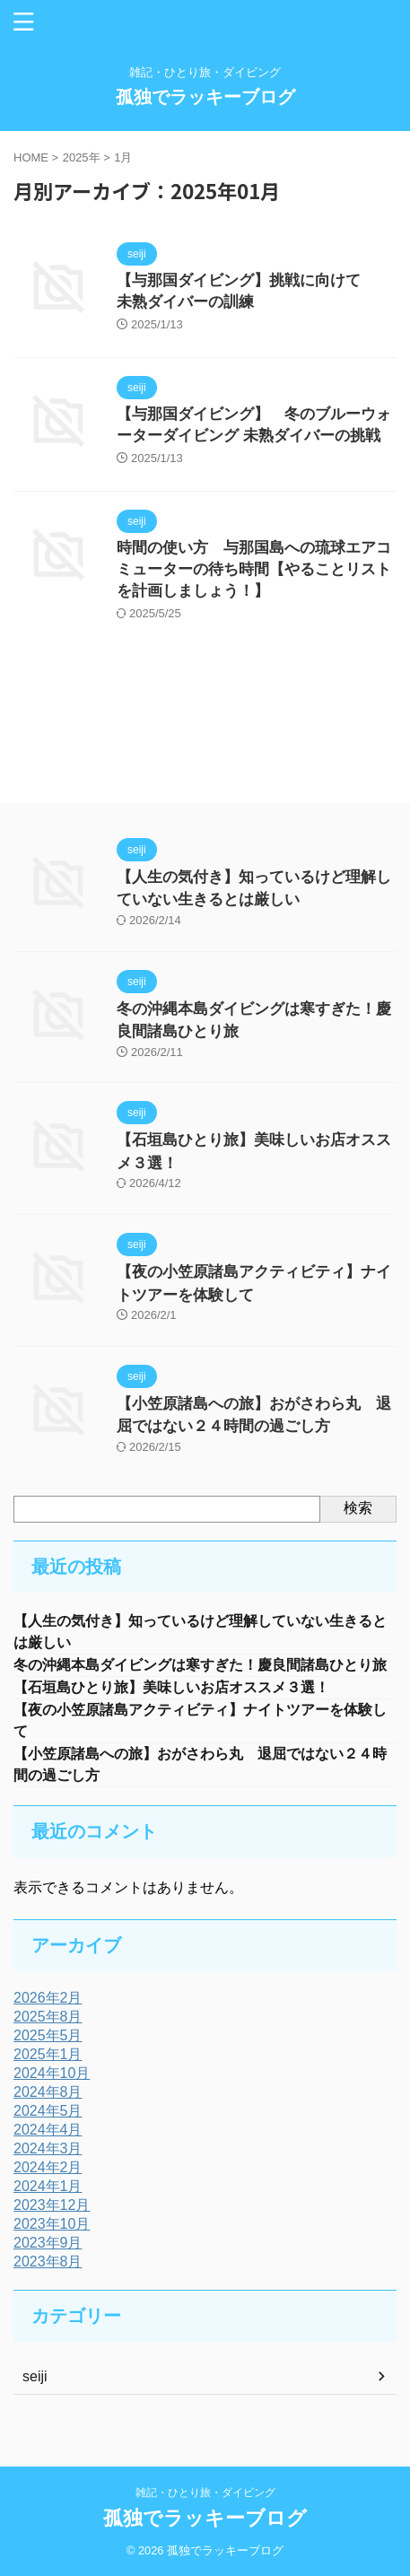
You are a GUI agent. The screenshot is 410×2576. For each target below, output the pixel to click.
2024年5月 (48, 2110)
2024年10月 (51, 2073)
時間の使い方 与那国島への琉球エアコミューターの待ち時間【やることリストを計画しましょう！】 (254, 569)
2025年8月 (48, 2016)
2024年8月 (48, 2092)
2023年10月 (51, 2223)
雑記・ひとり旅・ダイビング (205, 2492)
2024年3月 (48, 2148)
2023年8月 (48, 2261)
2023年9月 (48, 2242)
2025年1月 (48, 2054)
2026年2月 (48, 1997)
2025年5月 (48, 2035)
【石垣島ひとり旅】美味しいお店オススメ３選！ (185, 1687)
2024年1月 (48, 2186)
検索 (358, 1507)
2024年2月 (48, 2167)
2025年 (81, 157)
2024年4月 (48, 2129)
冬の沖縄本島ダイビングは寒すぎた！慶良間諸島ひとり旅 (200, 1664)
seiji (35, 2376)
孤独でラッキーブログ (205, 97)
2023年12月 (51, 2205)
